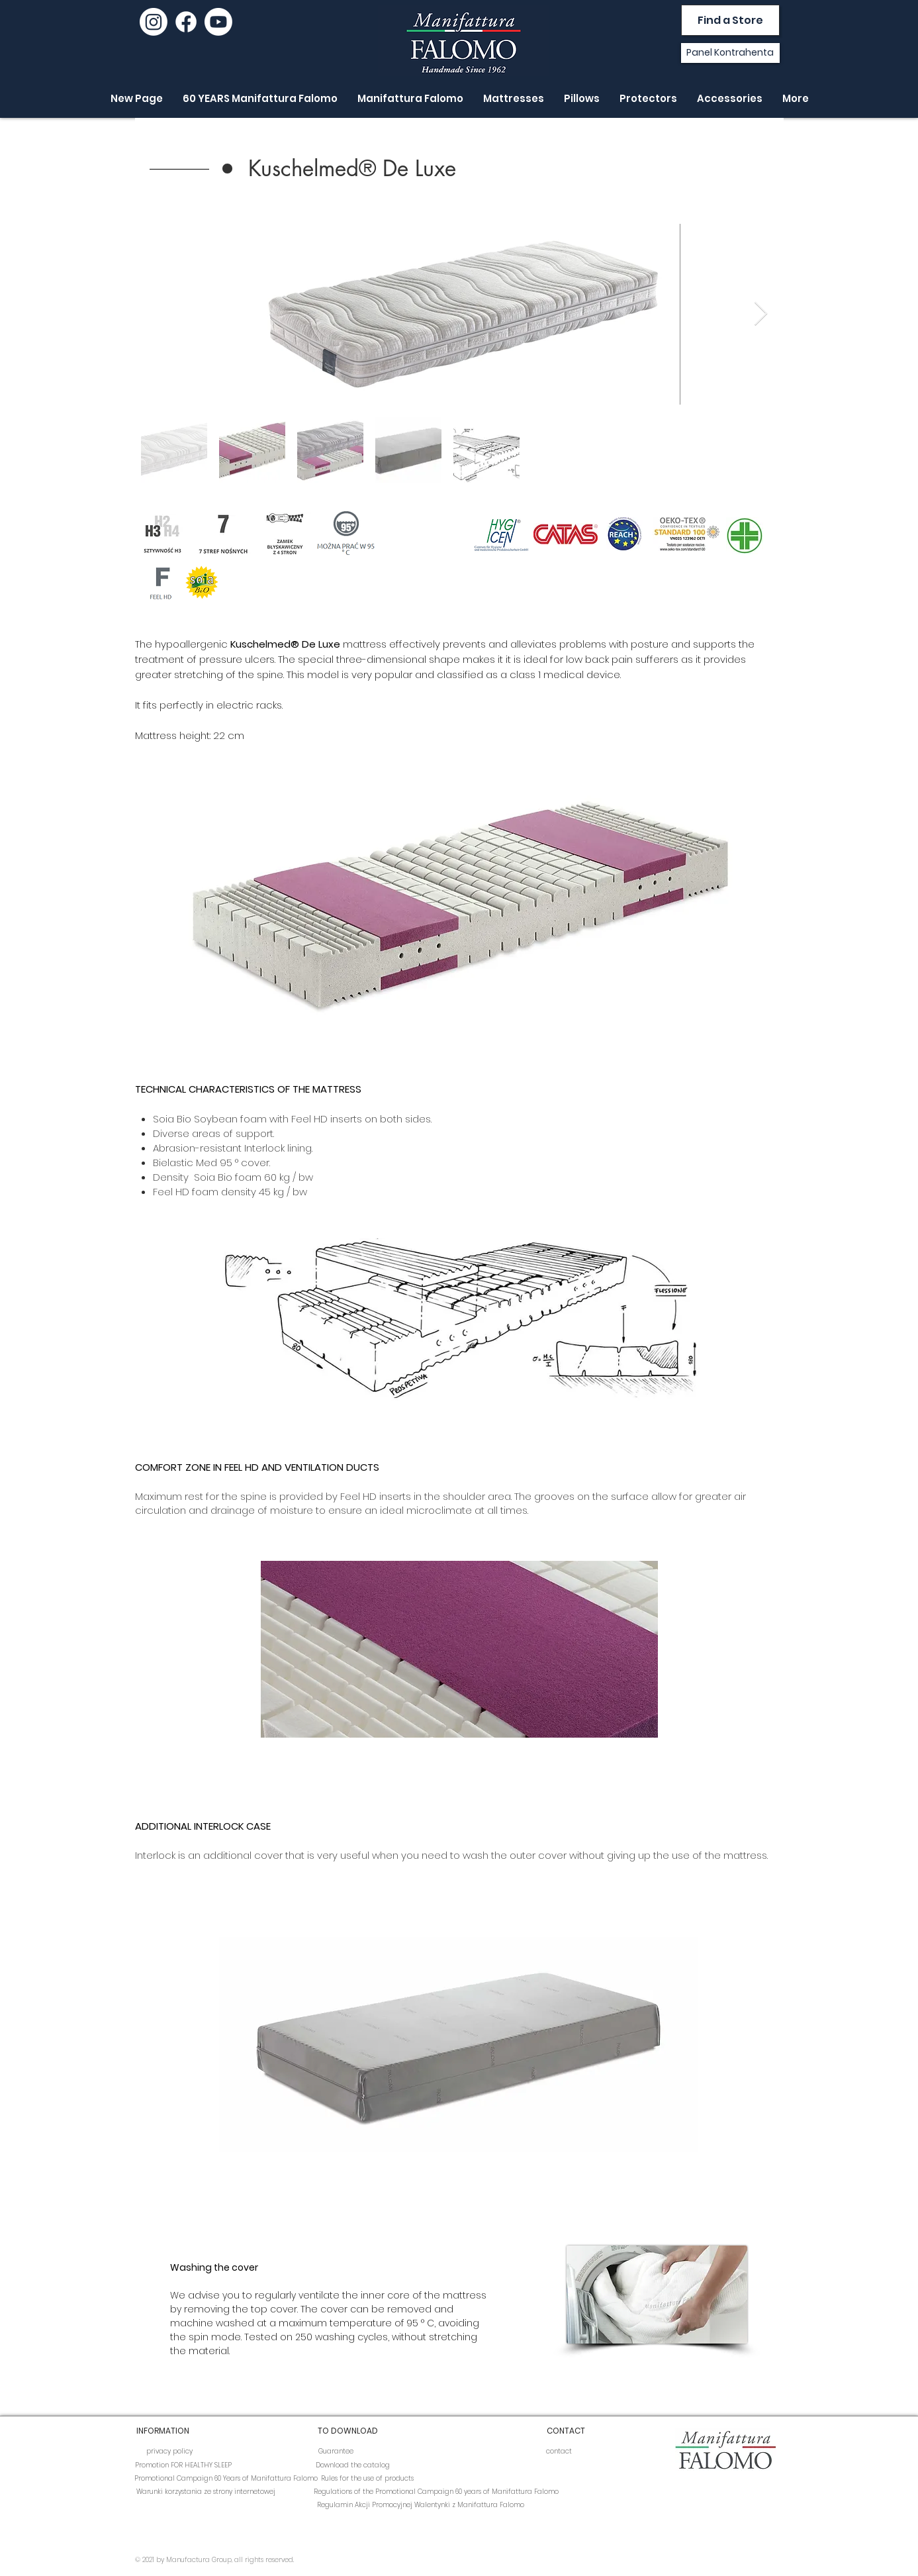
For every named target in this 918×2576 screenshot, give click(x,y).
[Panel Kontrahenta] (730, 53)
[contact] (559, 2451)
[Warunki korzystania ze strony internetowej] (205, 2492)
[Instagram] (153, 22)
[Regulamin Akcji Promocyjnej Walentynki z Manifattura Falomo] (420, 2505)
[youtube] (218, 22)
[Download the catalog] (353, 2465)
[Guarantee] (336, 2451)
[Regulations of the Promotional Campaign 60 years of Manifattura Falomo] (436, 2492)
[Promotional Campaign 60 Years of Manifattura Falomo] (226, 2478)
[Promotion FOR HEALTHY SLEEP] (183, 2465)
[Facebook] (186, 22)
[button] (353, 169)
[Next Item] (760, 314)
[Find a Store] (730, 20)
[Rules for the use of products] (367, 2478)
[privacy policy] (169, 2451)
